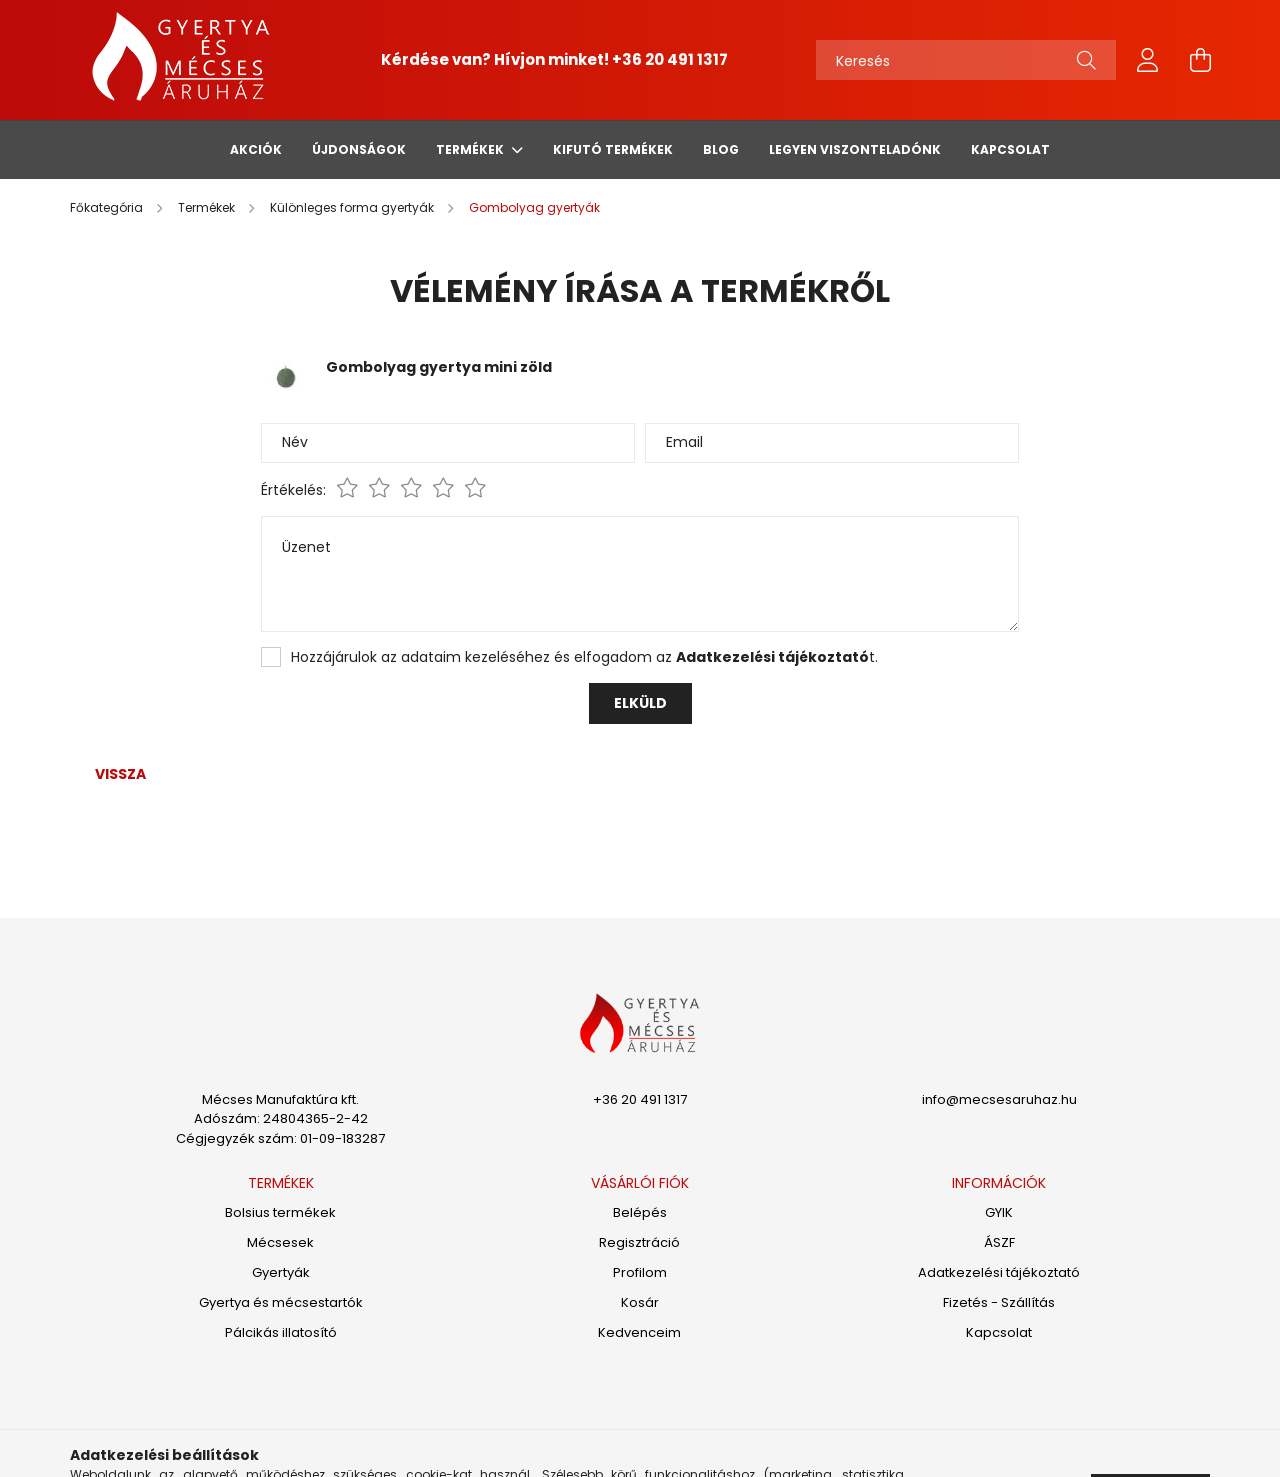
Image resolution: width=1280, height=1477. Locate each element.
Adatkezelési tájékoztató (999, 1273)
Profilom (640, 1273)
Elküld (640, 703)
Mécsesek (280, 1243)
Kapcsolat (1010, 149)
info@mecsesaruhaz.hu (999, 1099)
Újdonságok (359, 149)
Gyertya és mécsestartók (281, 1303)
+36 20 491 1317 (670, 59)
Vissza (120, 774)
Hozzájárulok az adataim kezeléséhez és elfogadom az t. (584, 657)
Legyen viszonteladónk (855, 149)
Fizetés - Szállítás (999, 1303)
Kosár (640, 1303)
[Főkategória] (108, 207)
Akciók (256, 149)
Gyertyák (281, 1273)
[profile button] (1148, 60)
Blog (721, 149)
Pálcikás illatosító (281, 1333)
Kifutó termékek (613, 149)
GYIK (999, 1213)
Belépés (640, 1213)
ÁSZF (999, 1243)
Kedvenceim (639, 1333)
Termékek (471, 149)
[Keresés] (966, 60)
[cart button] (1200, 60)
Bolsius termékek (280, 1213)
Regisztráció (639, 1243)
